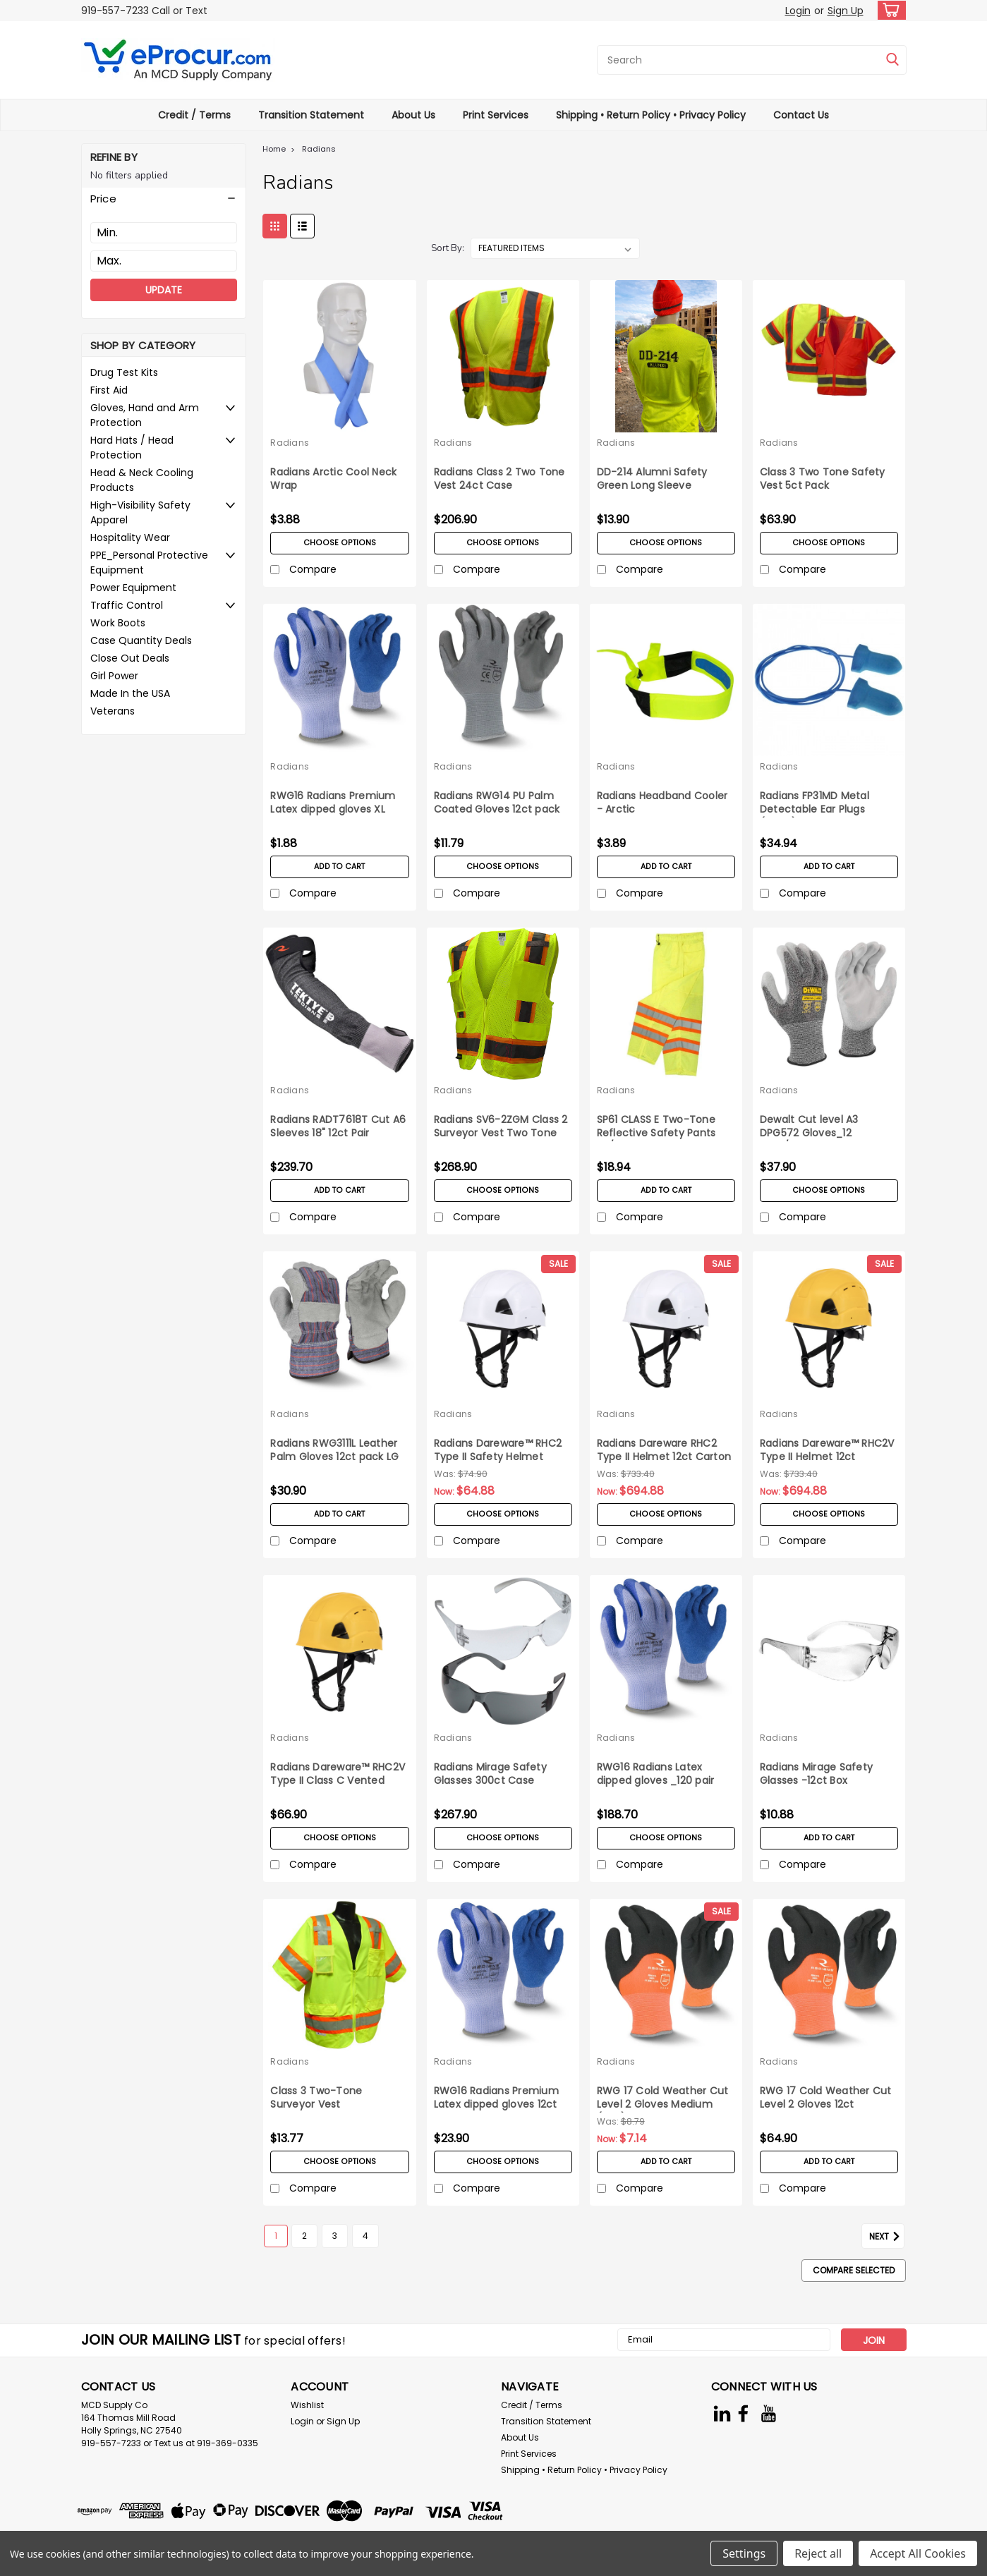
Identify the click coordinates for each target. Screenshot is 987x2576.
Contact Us (801, 115)
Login (798, 11)
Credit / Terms (194, 115)
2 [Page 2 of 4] (304, 2236)
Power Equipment (133, 588)
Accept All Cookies (918, 2553)
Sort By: (447, 248)
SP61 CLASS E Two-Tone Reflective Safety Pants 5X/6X (656, 1133)
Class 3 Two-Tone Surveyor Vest (316, 2097)
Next (886, 2237)
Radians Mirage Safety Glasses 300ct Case (490, 1774)
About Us (413, 115)
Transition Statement (311, 115)
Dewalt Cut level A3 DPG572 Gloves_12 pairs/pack (809, 1133)
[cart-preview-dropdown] (889, 10)
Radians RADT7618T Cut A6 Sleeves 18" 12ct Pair (338, 1126)
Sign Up (846, 11)
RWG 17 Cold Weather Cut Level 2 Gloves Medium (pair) (663, 2104)
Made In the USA (130, 693)
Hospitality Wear (130, 537)
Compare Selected (854, 2270)
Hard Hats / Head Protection (132, 447)
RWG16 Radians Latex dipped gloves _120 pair (656, 1774)
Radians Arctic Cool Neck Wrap (333, 479)
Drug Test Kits (124, 372)
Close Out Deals (129, 658)
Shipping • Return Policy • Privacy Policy (651, 115)
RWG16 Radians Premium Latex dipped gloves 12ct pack (496, 2104)
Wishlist (307, 2405)
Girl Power (114, 676)
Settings (743, 2553)
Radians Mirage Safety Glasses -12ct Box (816, 1774)
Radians (319, 148)
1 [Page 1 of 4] (275, 2236)
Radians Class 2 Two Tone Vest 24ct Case (499, 479)
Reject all (818, 2553)
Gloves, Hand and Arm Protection (144, 415)
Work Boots (117, 623)
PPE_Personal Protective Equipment (149, 562)
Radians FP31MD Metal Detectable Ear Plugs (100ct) (814, 809)
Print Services (495, 115)
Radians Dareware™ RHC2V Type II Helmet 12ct (827, 1450)
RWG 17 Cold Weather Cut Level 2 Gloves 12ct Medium (826, 2104)
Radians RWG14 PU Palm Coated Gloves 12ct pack (497, 802)
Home (274, 148)
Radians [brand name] (289, 443)
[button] (163, 198)
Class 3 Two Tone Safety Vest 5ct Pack (822, 479)
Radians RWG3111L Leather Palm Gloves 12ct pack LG (334, 1450)
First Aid (109, 390)
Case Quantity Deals (141, 640)
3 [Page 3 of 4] (334, 2236)
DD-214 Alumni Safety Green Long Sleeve (652, 479)
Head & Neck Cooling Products (141, 480)
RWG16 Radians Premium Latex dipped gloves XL (332, 802)
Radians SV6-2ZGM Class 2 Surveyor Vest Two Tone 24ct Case (501, 1133)
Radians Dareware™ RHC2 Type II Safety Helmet (498, 1450)
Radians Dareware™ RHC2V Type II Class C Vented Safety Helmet (337, 1781)
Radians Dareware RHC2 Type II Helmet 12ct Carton (664, 1450)
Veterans (112, 711)
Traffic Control (126, 605)
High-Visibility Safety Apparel (140, 512)
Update (163, 290)
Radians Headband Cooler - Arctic (662, 802)
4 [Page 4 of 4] (365, 2236)
